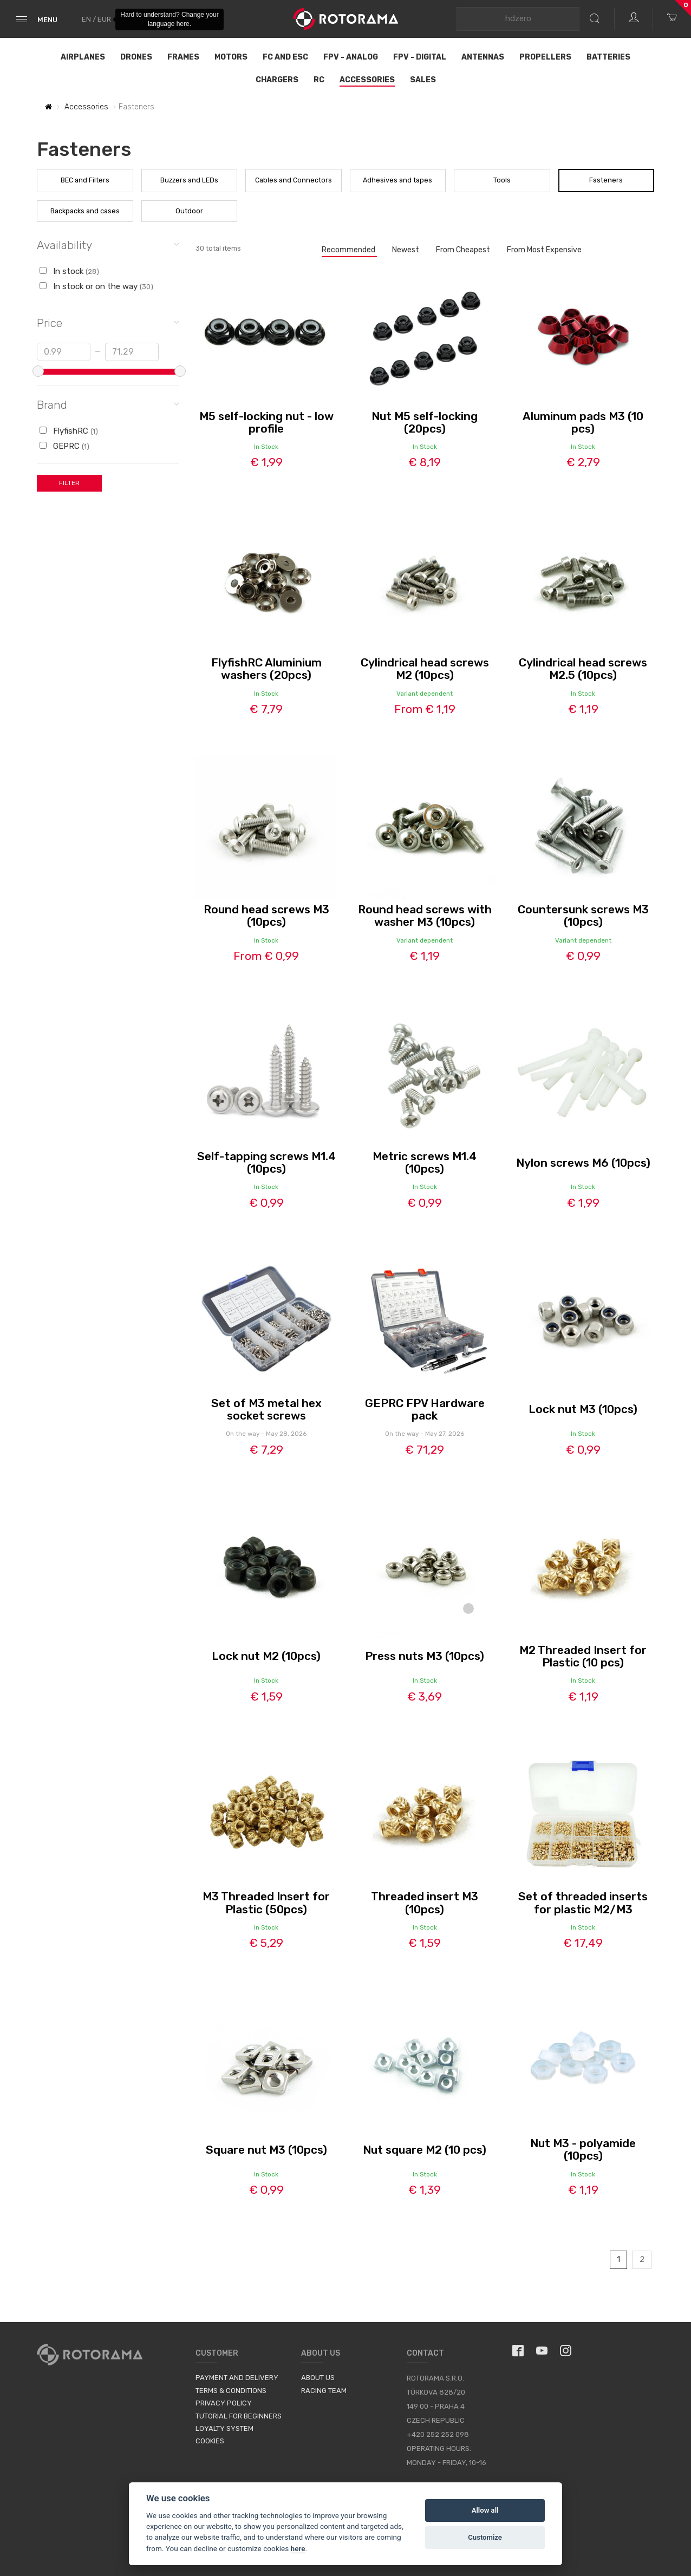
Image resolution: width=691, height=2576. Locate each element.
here (298, 2548)
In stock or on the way (96, 286)
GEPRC (64, 446)
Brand (108, 404)
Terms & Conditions (230, 2391)
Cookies (209, 2441)
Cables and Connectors (293, 180)
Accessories (367, 79)
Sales (423, 79)
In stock (69, 271)
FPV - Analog (350, 57)
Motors (230, 57)
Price (108, 322)
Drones (136, 57)
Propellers (545, 57)
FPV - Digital (419, 57)
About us (318, 2378)
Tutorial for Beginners (238, 2416)
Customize (485, 2537)
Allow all (485, 2510)
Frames (183, 57)
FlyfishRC (69, 431)
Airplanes (83, 57)
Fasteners (606, 180)
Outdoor (189, 211)
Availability (108, 244)
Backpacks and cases (85, 211)
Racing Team (324, 2391)
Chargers (277, 79)
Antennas (482, 57)
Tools (502, 180)
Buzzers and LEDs (189, 180)
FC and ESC (285, 57)
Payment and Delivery (236, 2378)
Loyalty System (224, 2428)
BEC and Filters (85, 180)
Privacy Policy (223, 2403)
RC (319, 79)
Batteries (608, 57)
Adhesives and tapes (397, 180)
